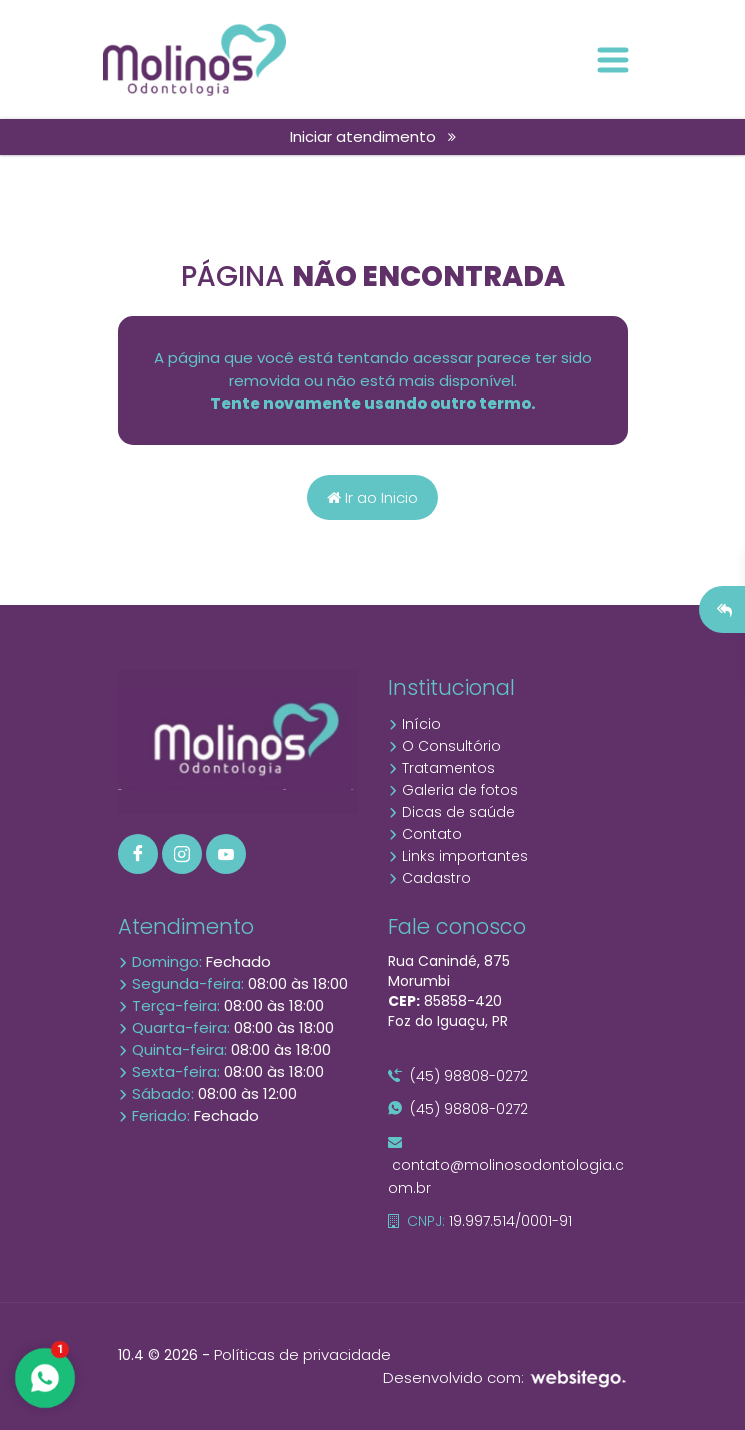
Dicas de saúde (451, 812)
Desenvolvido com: (505, 1377)
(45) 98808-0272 (458, 1076)
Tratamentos (441, 768)
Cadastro (429, 878)
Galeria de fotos (453, 790)
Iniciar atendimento (373, 136)
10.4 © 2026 (158, 1355)
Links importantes (458, 856)
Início (414, 724)
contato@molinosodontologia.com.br (506, 1166)
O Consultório (444, 746)
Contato (425, 834)
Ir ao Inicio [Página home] (372, 497)
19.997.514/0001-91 (480, 1221)
